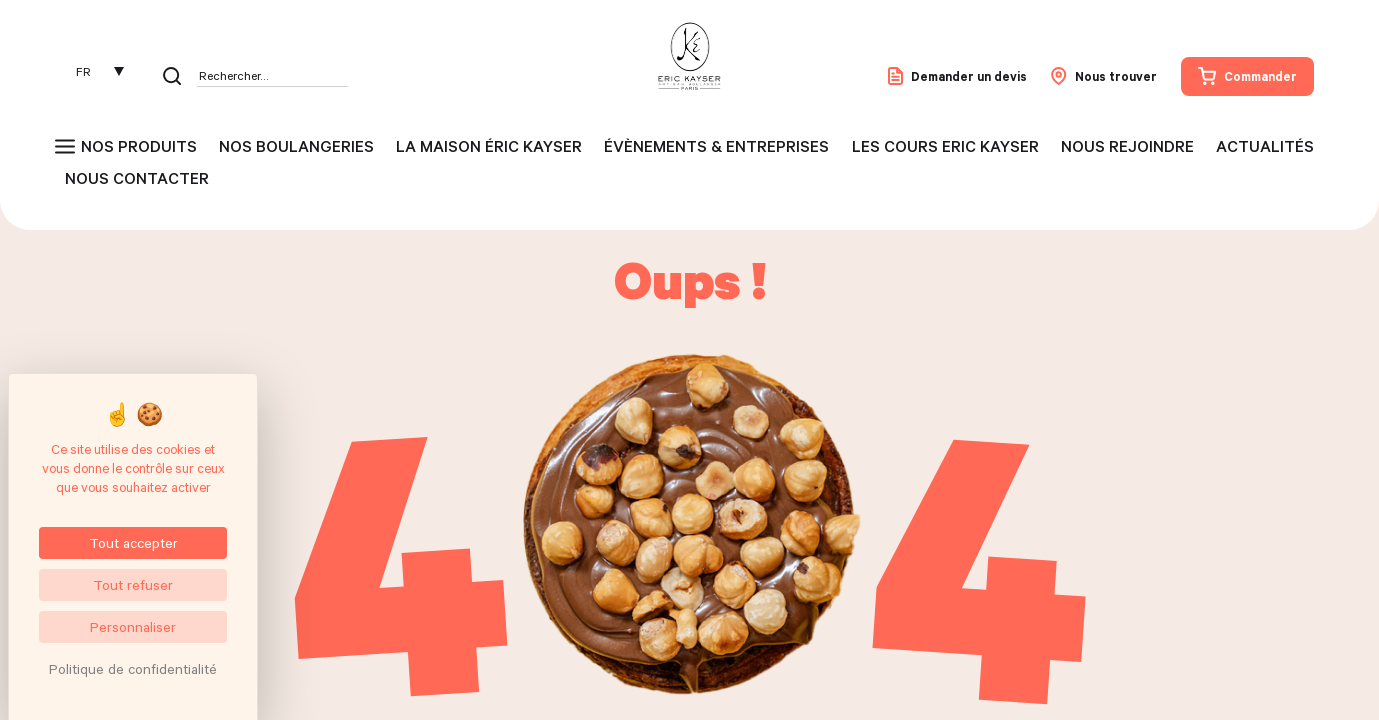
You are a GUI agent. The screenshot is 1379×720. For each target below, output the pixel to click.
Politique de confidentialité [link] (133, 668)
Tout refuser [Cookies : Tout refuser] (133, 584)
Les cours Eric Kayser (945, 146)
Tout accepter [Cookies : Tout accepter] (133, 542)
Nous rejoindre (1127, 146)
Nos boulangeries (296, 146)
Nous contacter (137, 178)
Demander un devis (957, 76)
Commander (1247, 76)
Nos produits (139, 146)
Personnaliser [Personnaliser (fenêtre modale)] (133, 626)
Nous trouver (1104, 76)
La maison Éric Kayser (489, 146)
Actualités (1265, 146)
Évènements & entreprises (716, 146)
